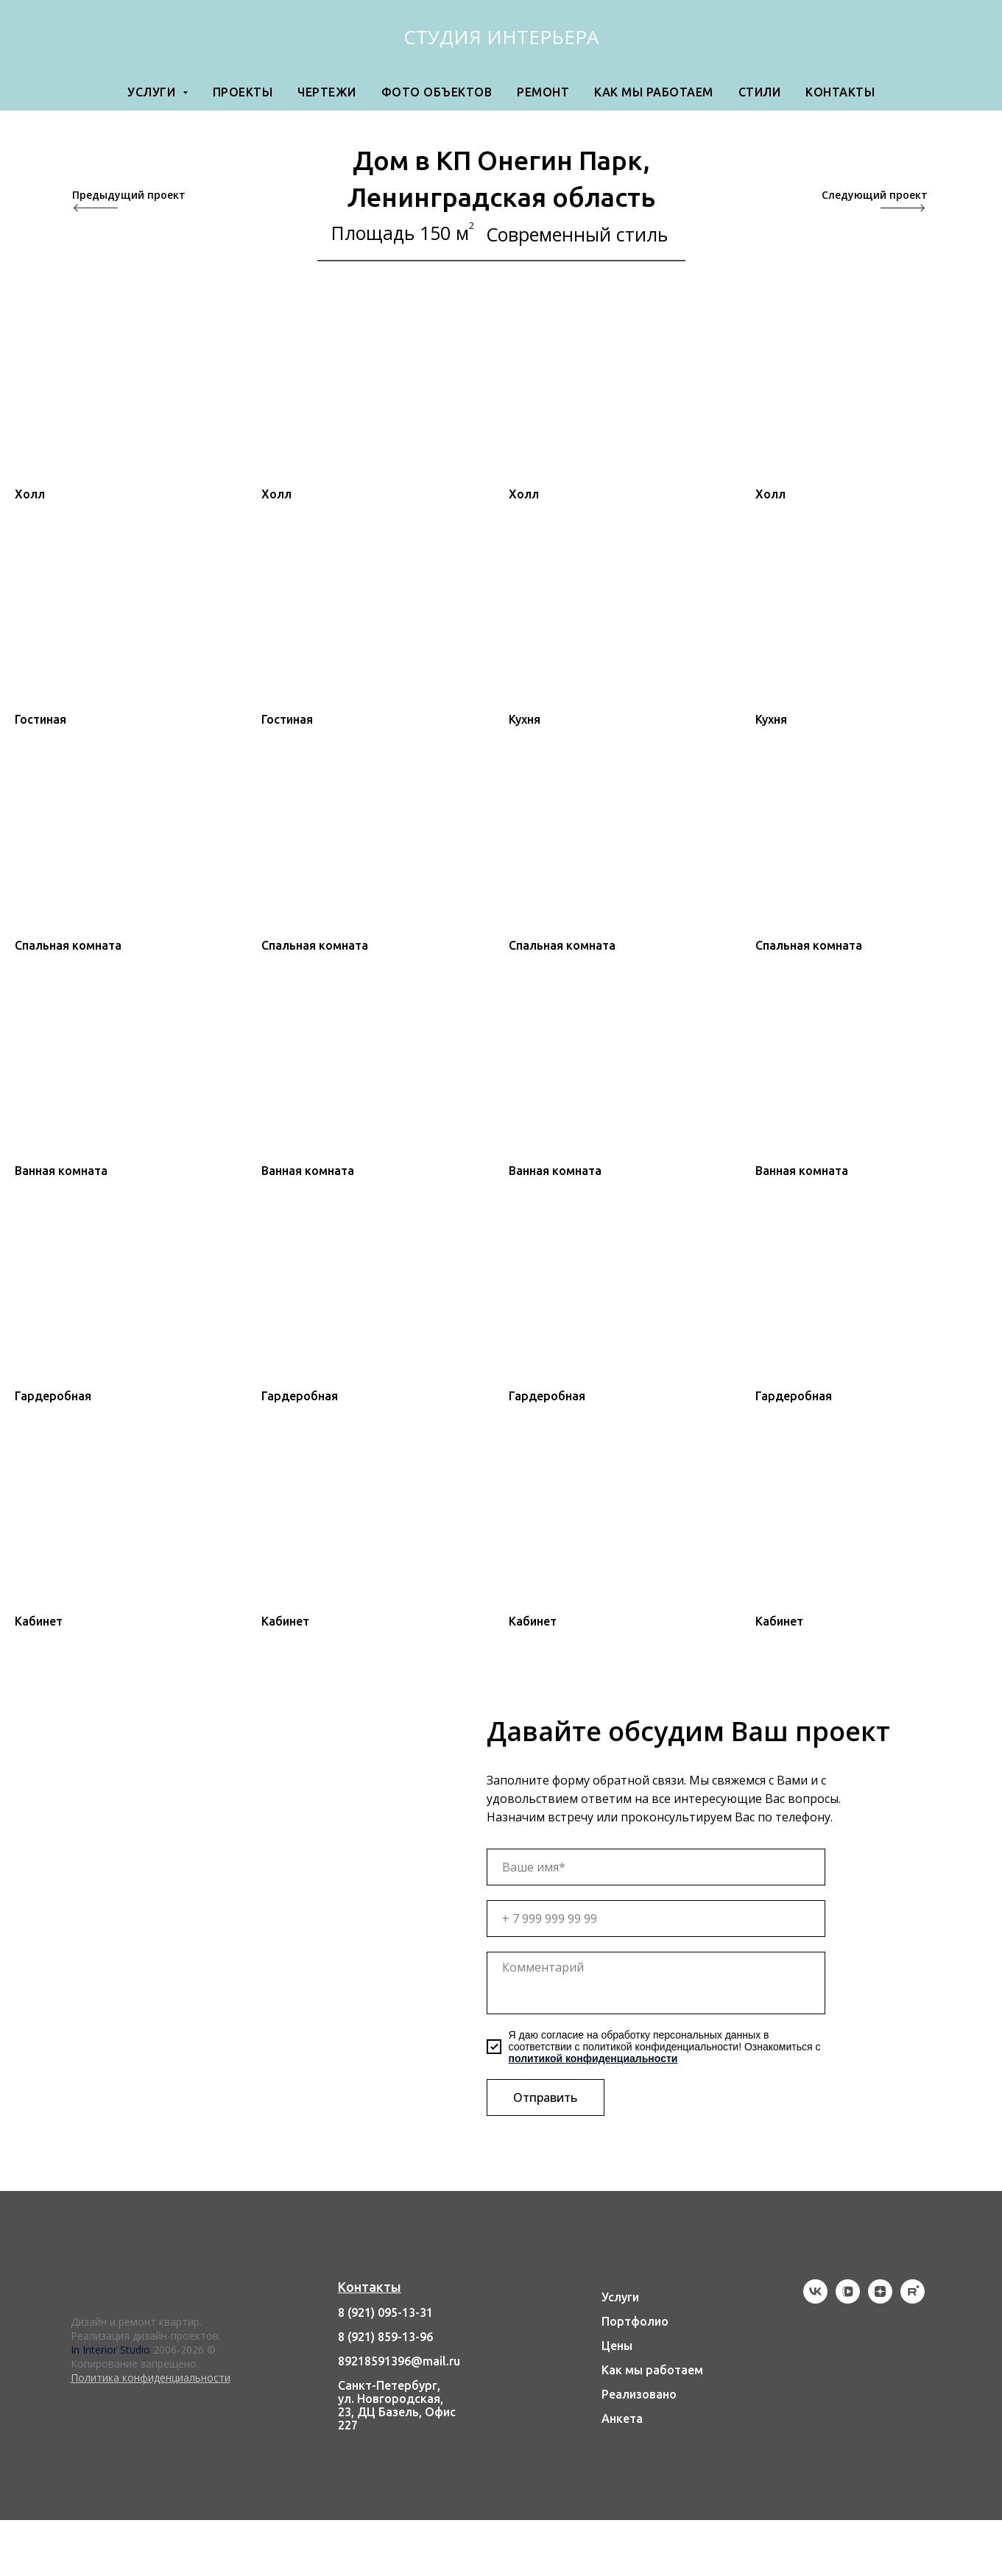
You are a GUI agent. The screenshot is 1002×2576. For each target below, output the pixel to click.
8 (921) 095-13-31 (385, 2312)
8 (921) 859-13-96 (385, 2336)
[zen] (880, 2299)
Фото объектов (437, 92)
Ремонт (543, 92)
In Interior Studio (110, 2350)
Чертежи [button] (326, 92)
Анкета (622, 2418)
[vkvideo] (848, 2299)
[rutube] (912, 2299)
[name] (656, 1867)
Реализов (628, 2394)
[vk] (815, 2299)
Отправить (545, 2097)
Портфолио (634, 2321)
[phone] (656, 1918)
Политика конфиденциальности (150, 2378)
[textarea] (656, 1983)
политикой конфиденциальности (593, 2058)
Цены (616, 2345)
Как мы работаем (653, 92)
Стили (759, 92)
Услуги (620, 2297)
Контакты (840, 92)
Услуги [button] (153, 92)
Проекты (243, 92)
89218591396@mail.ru (399, 2361)
